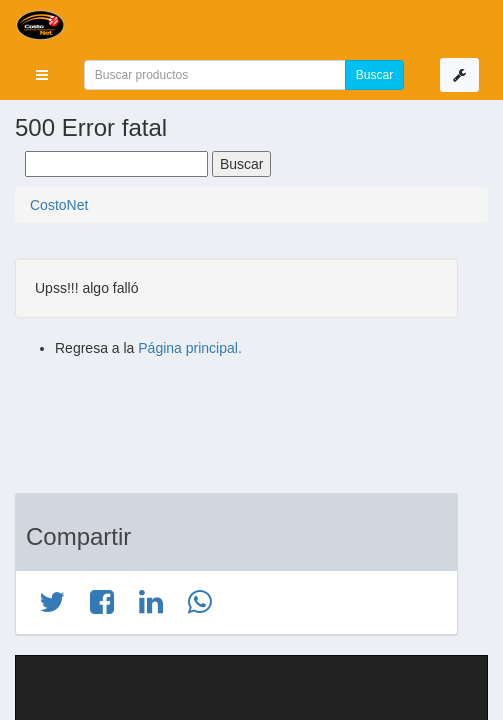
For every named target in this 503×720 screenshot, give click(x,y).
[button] (42, 75)
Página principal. (190, 348)
